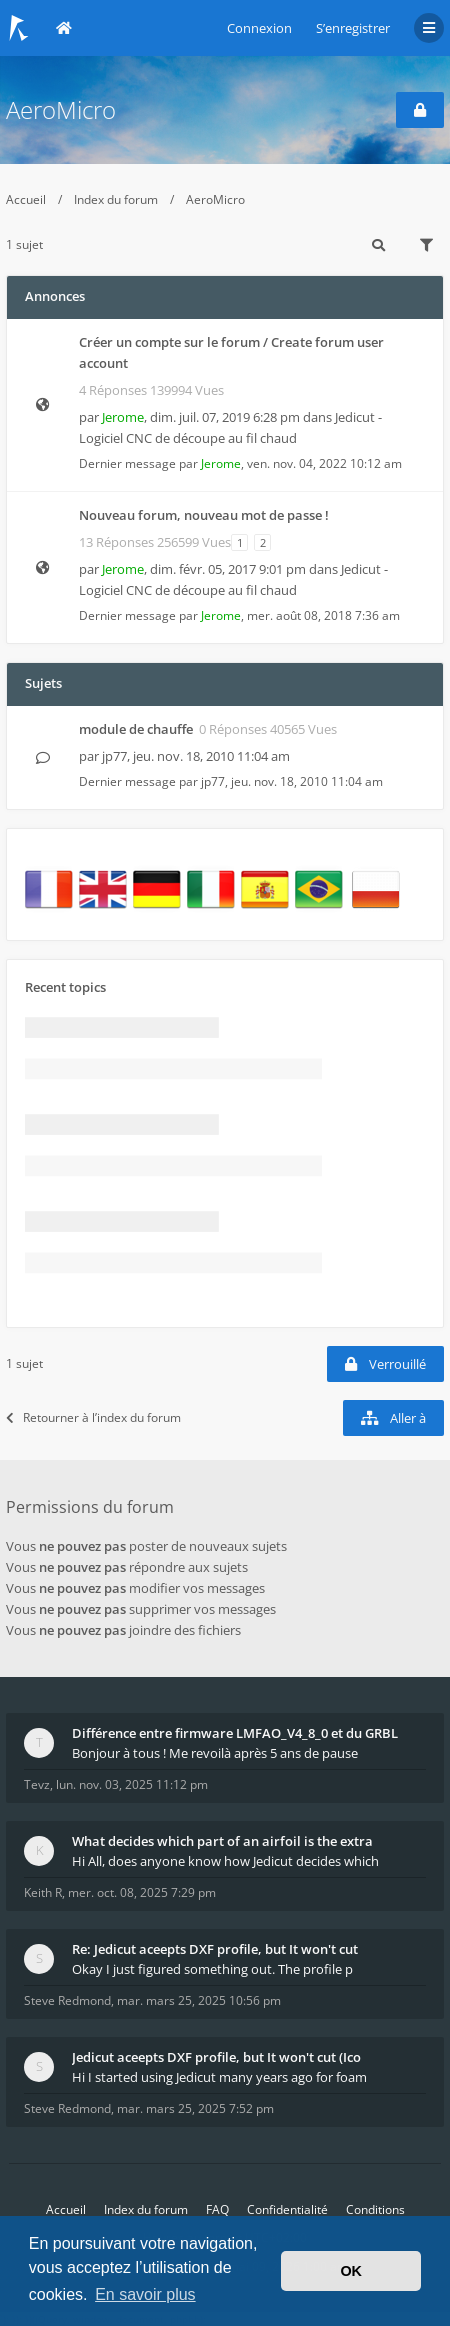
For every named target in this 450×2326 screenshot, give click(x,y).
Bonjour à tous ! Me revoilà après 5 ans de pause (215, 1753)
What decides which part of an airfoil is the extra (222, 1841)
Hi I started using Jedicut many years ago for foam (219, 2077)
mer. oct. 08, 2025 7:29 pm (142, 1892)
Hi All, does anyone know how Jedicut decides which (225, 1861)
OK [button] (351, 2271)
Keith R (43, 1892)
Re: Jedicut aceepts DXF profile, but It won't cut (215, 1949)
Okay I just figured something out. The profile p (212, 1969)
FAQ (217, 2209)
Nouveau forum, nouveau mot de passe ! (204, 515)
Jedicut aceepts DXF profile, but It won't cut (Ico (216, 2057)
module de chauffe (136, 729)
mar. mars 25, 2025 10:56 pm (199, 2000)
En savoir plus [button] (145, 2294)
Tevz (37, 1784)
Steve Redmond (67, 2000)
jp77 (114, 756)
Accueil (26, 199)
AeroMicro (61, 109)
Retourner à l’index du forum (93, 1417)
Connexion (259, 28)
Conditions (375, 2209)
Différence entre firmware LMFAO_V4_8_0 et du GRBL (235, 1733)
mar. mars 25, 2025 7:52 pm (195, 2108)
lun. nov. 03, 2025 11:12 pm (132, 1784)
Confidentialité (287, 2209)
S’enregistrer (353, 28)
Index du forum (116, 199)
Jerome (123, 417)
